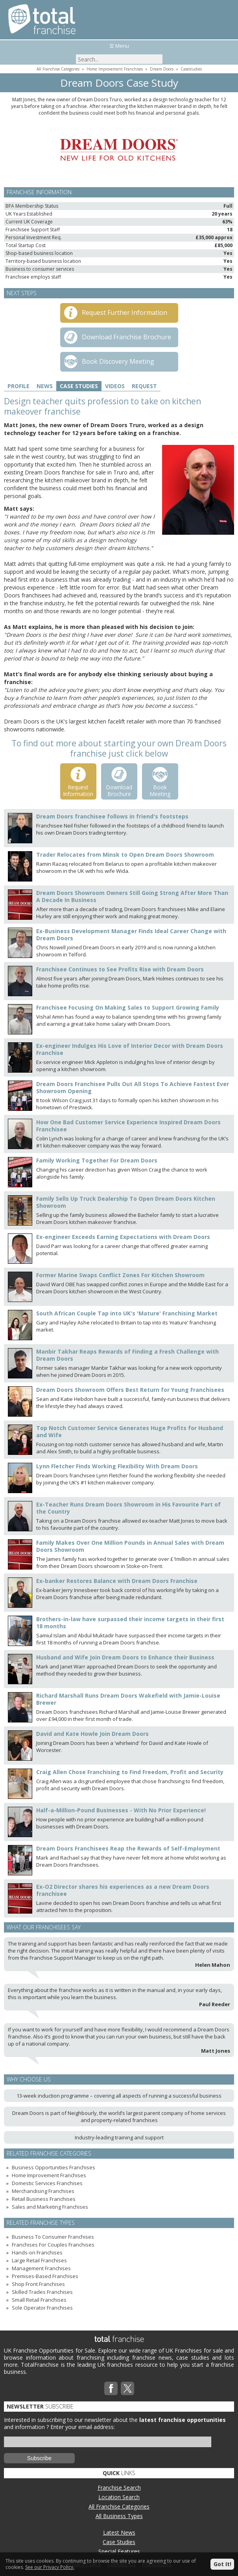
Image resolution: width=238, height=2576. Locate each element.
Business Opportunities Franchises (53, 2167)
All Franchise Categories (58, 69)
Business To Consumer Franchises (53, 2236)
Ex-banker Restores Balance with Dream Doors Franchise (116, 1581)
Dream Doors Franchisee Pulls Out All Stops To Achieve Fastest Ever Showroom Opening (132, 1087)
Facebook (111, 2388)
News (45, 386)
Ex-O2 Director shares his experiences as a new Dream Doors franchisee (122, 1890)
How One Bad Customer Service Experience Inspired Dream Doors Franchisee (128, 1125)
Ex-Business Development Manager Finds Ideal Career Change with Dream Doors (131, 934)
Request (144, 386)
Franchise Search (119, 2487)
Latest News (119, 2532)
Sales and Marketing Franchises (50, 2206)
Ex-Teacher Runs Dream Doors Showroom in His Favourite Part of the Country (128, 1508)
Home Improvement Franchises (115, 69)
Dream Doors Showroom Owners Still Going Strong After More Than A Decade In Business (132, 896)
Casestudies (191, 69)
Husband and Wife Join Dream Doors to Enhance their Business (125, 1657)
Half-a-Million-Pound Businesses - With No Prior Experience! (121, 1810)
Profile (18, 386)
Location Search (119, 2497)
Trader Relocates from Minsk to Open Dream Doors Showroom (125, 854)
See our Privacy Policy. (49, 2567)
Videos (115, 386)
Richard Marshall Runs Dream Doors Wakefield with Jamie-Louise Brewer (128, 1699)
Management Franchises (41, 2268)
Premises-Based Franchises (45, 2276)
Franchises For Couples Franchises (53, 2244)
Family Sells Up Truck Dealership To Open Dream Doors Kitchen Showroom (125, 1202)
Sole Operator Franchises (42, 2307)
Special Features (119, 2551)
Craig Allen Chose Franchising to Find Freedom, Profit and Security (129, 1772)
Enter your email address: (82, 2427)
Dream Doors (161, 69)
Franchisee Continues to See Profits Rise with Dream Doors (120, 969)
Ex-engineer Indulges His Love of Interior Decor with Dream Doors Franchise (129, 1049)
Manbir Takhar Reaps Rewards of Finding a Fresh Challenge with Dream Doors (127, 1355)
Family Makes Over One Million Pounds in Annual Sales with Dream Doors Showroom (130, 1546)
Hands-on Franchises (37, 2252)
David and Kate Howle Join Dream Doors (92, 1733)
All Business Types (119, 2516)
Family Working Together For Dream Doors (96, 1160)
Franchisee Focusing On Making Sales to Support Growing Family (127, 1007)
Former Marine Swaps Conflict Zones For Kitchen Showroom (120, 1275)
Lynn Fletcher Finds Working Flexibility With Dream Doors (117, 1466)
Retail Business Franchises (44, 2198)
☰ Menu (119, 45)
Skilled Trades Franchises (42, 2291)
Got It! (222, 2564)
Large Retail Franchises (39, 2260)
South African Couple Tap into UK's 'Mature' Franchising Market (127, 1313)
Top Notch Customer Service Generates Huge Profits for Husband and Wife (129, 1431)
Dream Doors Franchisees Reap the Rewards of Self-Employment (128, 1848)
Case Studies (79, 386)
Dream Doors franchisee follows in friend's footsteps (112, 816)
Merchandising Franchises (43, 2191)
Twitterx (127, 2388)
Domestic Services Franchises (47, 2183)
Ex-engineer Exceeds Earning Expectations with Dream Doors (123, 1237)
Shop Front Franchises (38, 2284)
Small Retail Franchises (39, 2299)
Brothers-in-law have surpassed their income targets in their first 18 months (130, 1622)
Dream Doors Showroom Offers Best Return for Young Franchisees (130, 1389)
